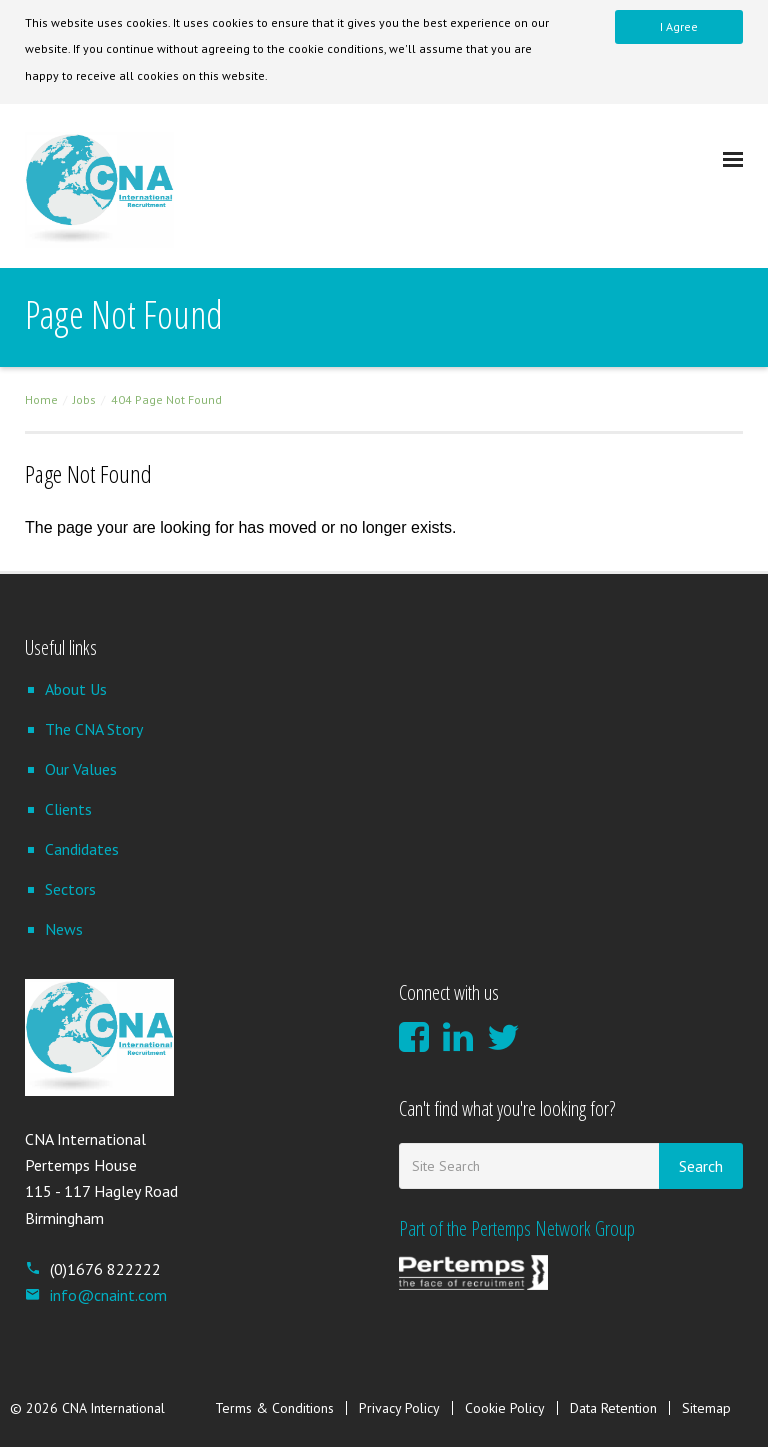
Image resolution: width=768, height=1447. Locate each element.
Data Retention (613, 1408)
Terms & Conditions (274, 1408)
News (64, 929)
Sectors (70, 889)
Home (41, 399)
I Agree (679, 26)
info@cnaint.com (96, 1295)
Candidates (82, 849)
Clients (68, 809)
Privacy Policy (399, 1408)
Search (701, 1166)
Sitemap (706, 1408)
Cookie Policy (505, 1408)
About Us (76, 689)
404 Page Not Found (166, 399)
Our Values (81, 769)
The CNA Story (94, 729)
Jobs (84, 399)
